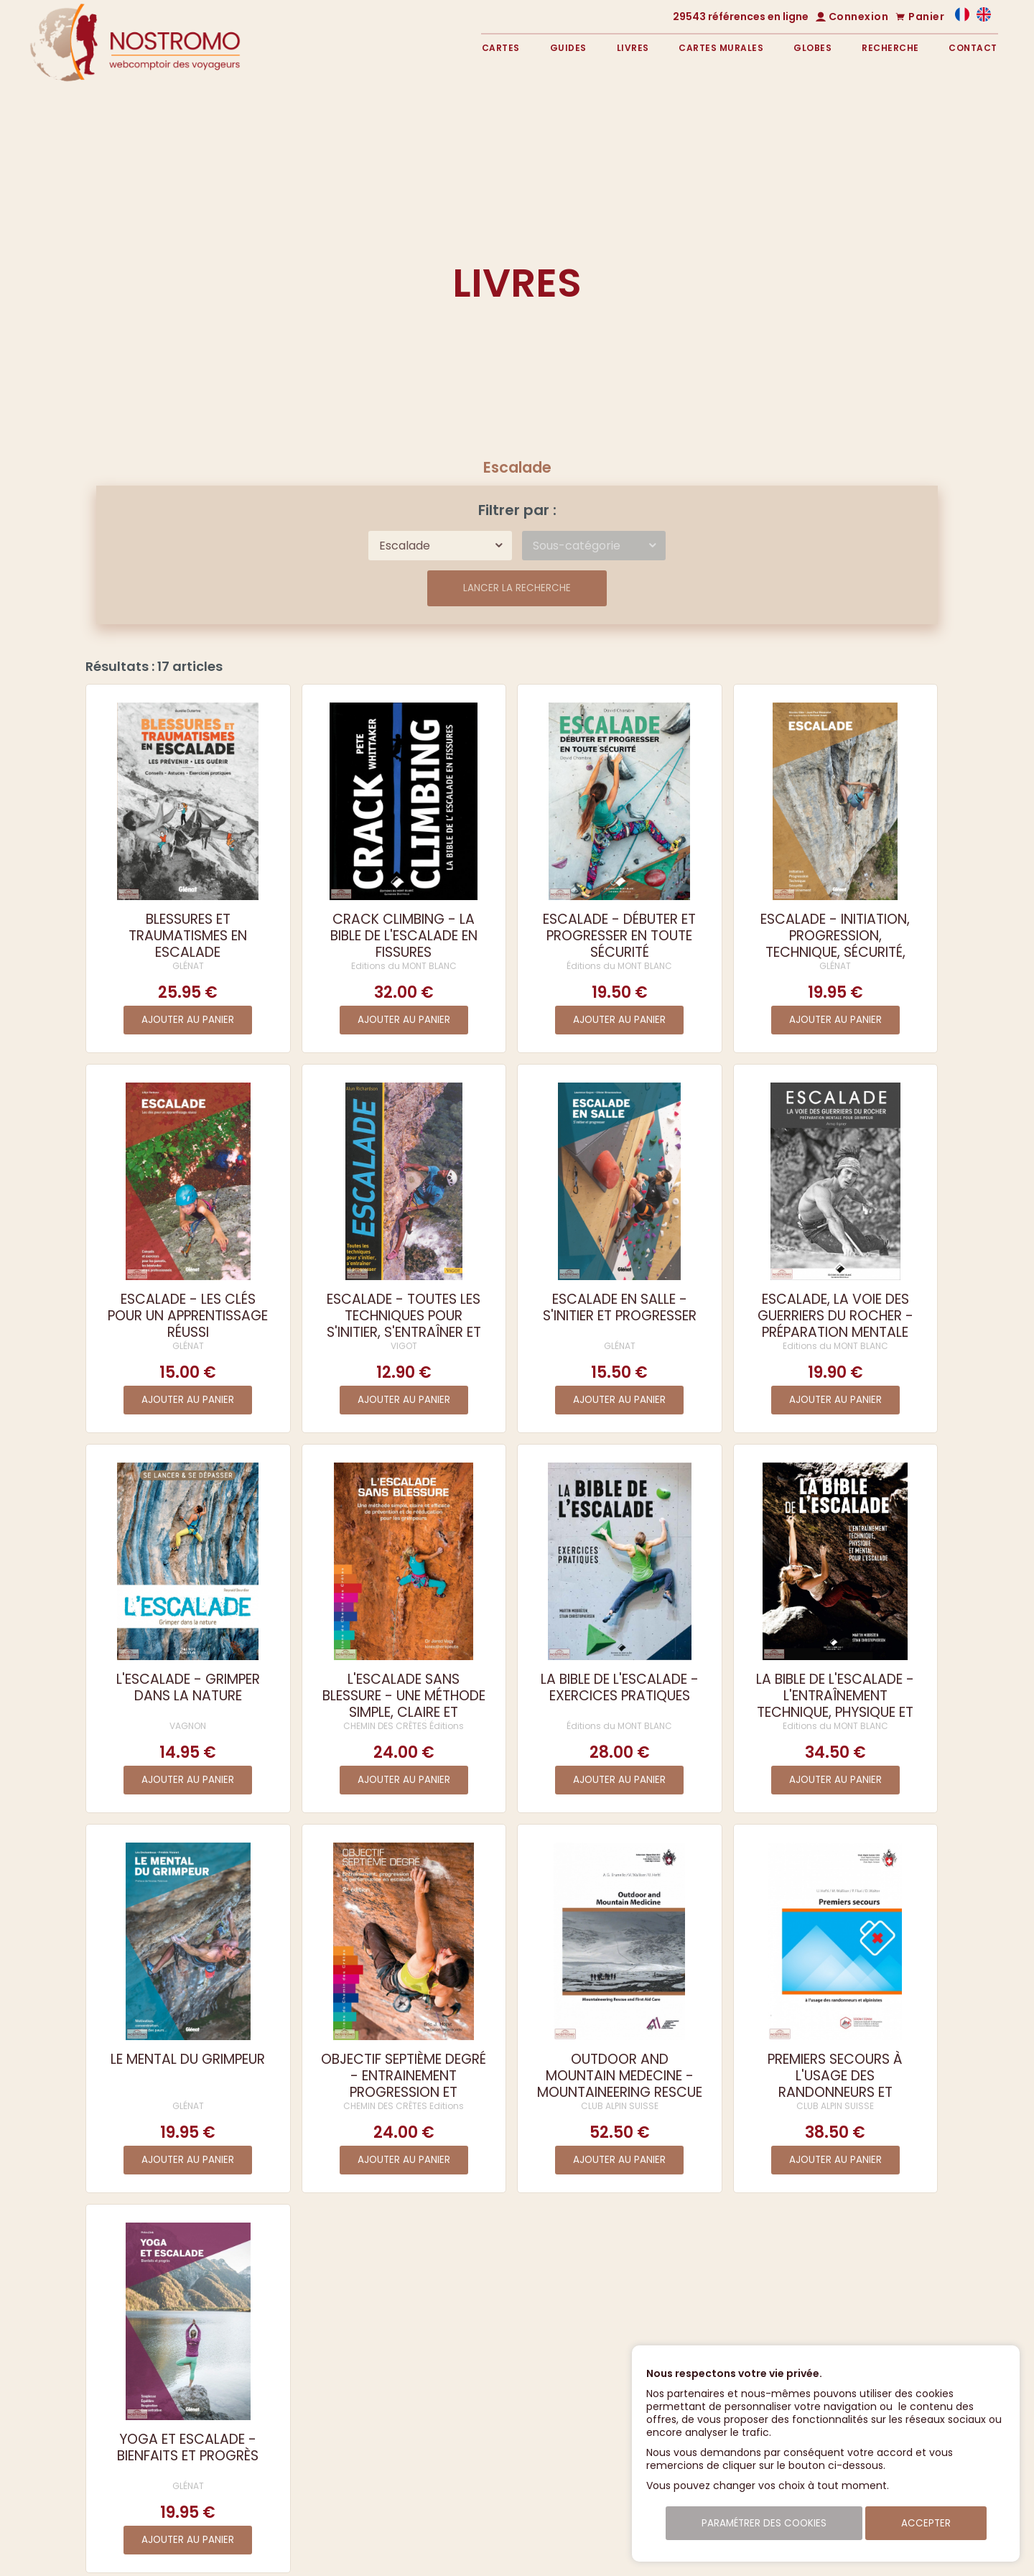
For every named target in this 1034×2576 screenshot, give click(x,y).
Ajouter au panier (187, 1020)
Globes (812, 48)
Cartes (501, 48)
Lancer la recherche (517, 588)
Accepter (926, 2523)
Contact (973, 48)
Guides (568, 48)
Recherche (890, 48)
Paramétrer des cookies (764, 2523)
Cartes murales (721, 48)
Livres (633, 48)
